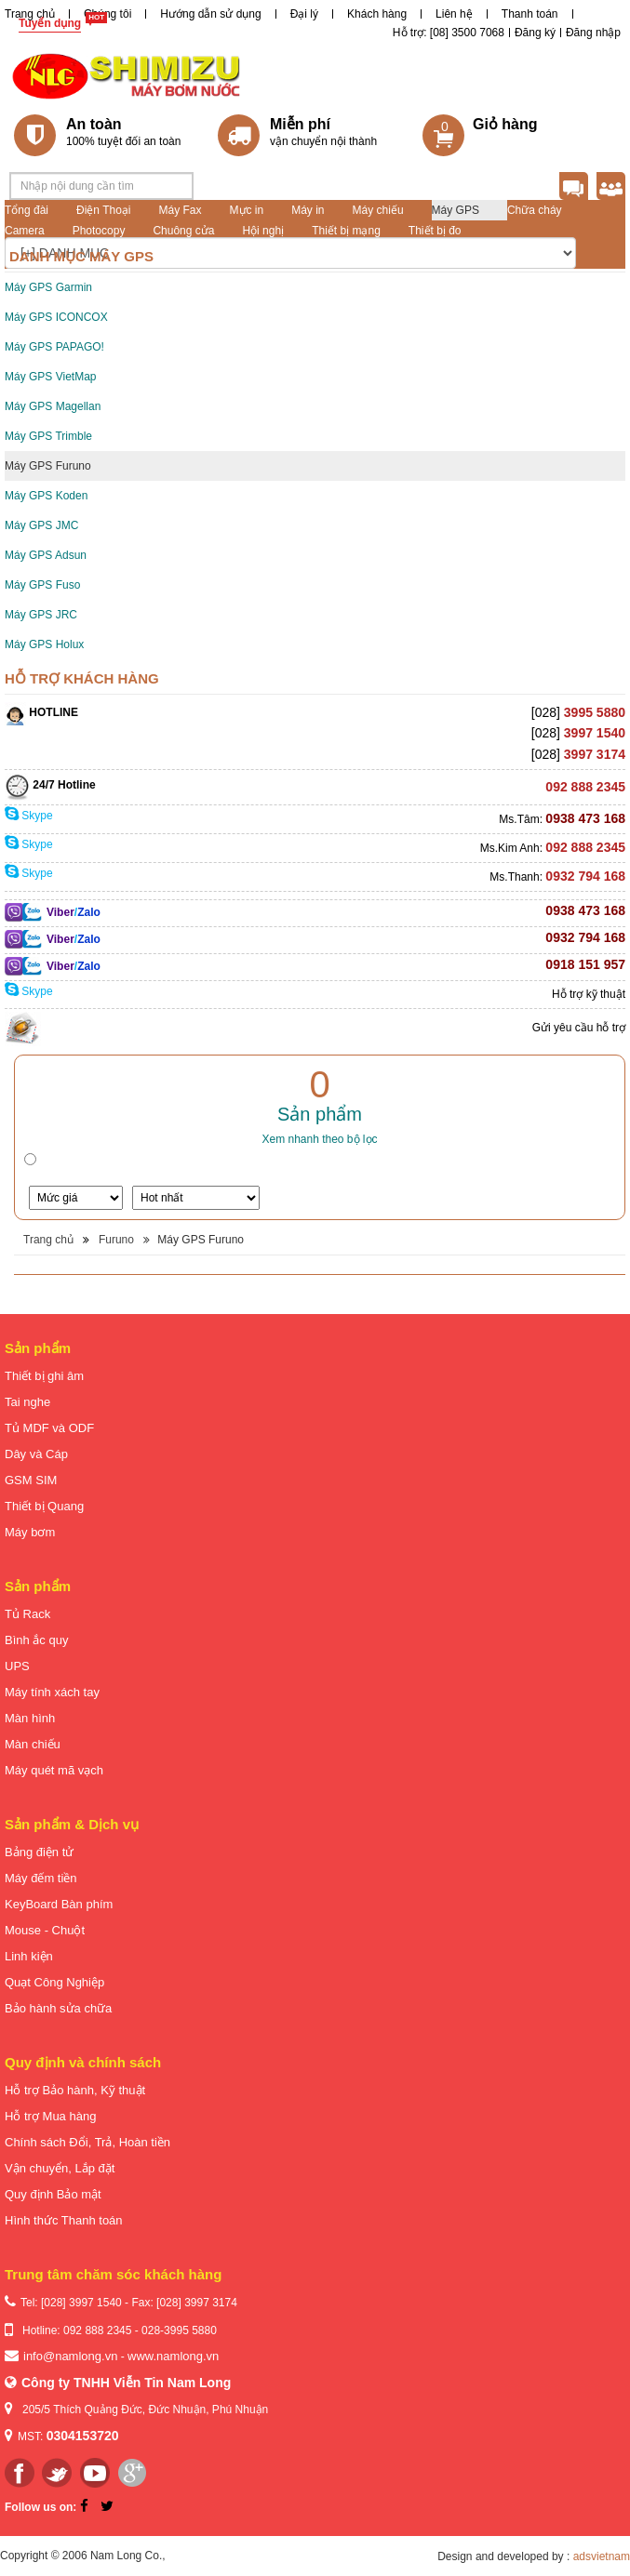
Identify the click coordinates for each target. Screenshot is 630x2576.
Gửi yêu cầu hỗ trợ (578, 1027)
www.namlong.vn (173, 2356)
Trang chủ (30, 13)
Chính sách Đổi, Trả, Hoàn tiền (87, 2142)
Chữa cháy (534, 210)
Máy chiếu (378, 210)
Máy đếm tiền (41, 1878)
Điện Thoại (103, 210)
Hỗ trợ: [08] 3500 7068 (448, 32)
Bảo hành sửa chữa (58, 2008)
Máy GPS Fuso (42, 584)
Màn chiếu (32, 1744)
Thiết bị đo (435, 230)
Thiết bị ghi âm (44, 1376)
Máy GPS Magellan (53, 406)
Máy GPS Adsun (46, 555)
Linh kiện (29, 1956)
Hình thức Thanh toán (64, 2220)
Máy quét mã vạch (54, 1770)
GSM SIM (31, 1480)
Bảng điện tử (39, 1852)
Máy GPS (455, 210)
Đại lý (304, 13)
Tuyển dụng (50, 23)
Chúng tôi (107, 13)
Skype (29, 815)
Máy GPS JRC (41, 614)
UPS (17, 1666)
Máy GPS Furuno (48, 465)
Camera (25, 230)
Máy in (307, 210)
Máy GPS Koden (46, 495)
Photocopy (99, 230)
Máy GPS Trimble (48, 436)
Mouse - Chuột (45, 1930)
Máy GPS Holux (44, 644)
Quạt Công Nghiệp (54, 1982)
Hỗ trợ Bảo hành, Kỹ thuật (75, 2090)
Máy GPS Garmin (48, 287)
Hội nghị (263, 230)
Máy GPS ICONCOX (56, 317)
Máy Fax (180, 210)
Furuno (116, 1239)
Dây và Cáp (36, 1454)
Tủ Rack (27, 1614)
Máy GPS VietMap (50, 376)
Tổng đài (26, 210)
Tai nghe (27, 1402)
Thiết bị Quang (44, 1506)
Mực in (247, 210)
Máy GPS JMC (41, 525)
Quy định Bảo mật (53, 2194)
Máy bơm (30, 1532)
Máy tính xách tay (52, 1692)
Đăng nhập (593, 32)
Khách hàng (377, 13)
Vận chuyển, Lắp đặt (59, 2168)
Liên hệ (454, 13)
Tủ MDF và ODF (49, 1428)
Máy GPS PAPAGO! (54, 346)
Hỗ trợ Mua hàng (50, 2116)
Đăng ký (535, 32)
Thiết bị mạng (346, 230)
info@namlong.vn (70, 2356)
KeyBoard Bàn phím (59, 1904)
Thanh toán (530, 13)
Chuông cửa (183, 230)
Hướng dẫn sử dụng (210, 13)
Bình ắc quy (36, 1640)
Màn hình (30, 1718)
